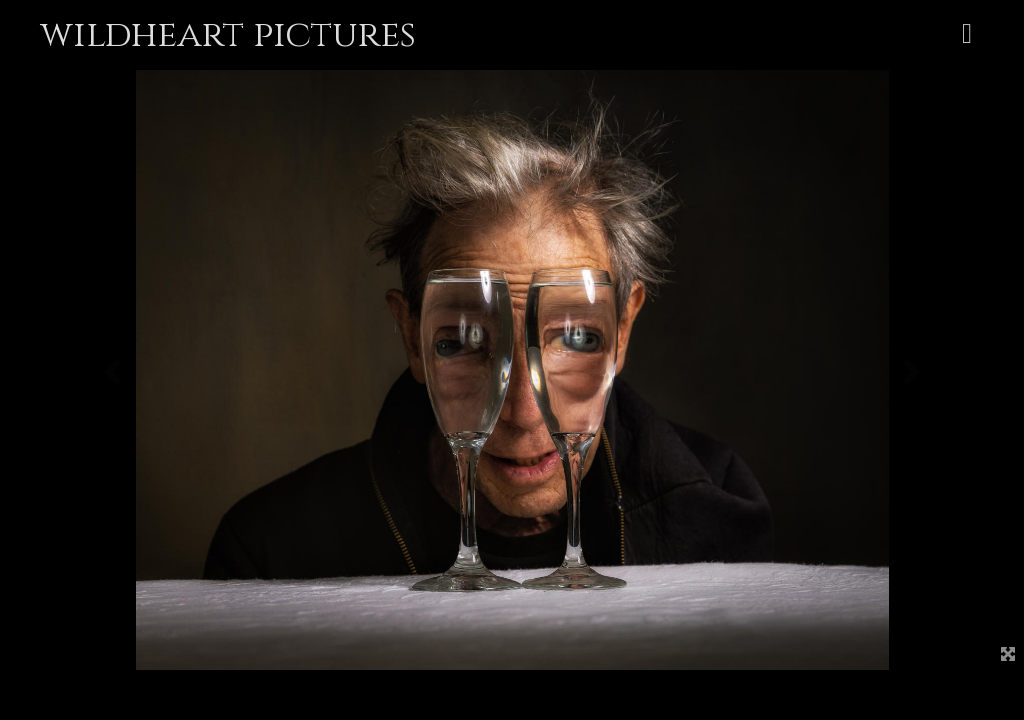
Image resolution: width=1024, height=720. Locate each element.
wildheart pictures (228, 35)
